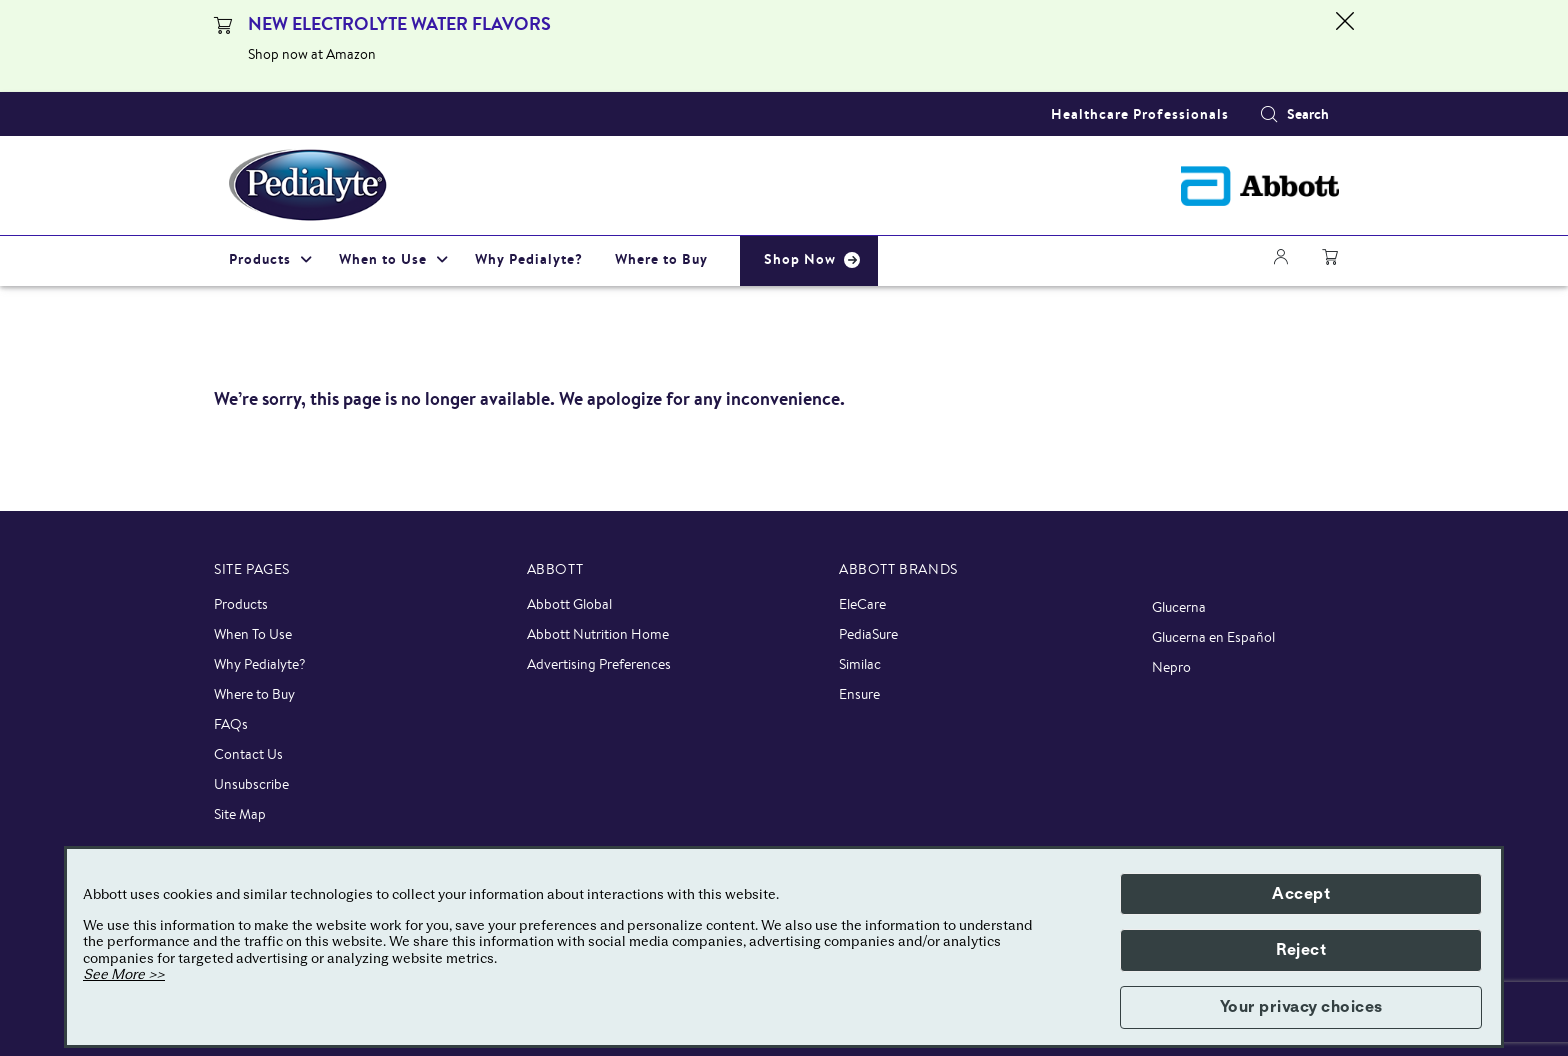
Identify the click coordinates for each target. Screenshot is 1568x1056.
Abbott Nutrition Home (598, 634)
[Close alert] (1345, 46)
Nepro (1171, 667)
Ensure (859, 694)
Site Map (240, 814)
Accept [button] (1301, 894)
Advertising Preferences (599, 664)
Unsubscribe (251, 784)
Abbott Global (569, 604)
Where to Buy (254, 694)
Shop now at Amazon (312, 54)
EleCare (862, 604)
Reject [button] (1301, 950)
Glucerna (1179, 607)
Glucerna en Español (1213, 637)
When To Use (253, 634)
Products (241, 604)
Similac (860, 664)
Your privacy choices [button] (1301, 1007)
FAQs (231, 724)
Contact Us (248, 754)
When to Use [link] (383, 259)
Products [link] (260, 259)
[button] (1269, 114)
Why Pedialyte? (260, 664)
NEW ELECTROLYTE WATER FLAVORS (399, 23)
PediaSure (868, 634)
